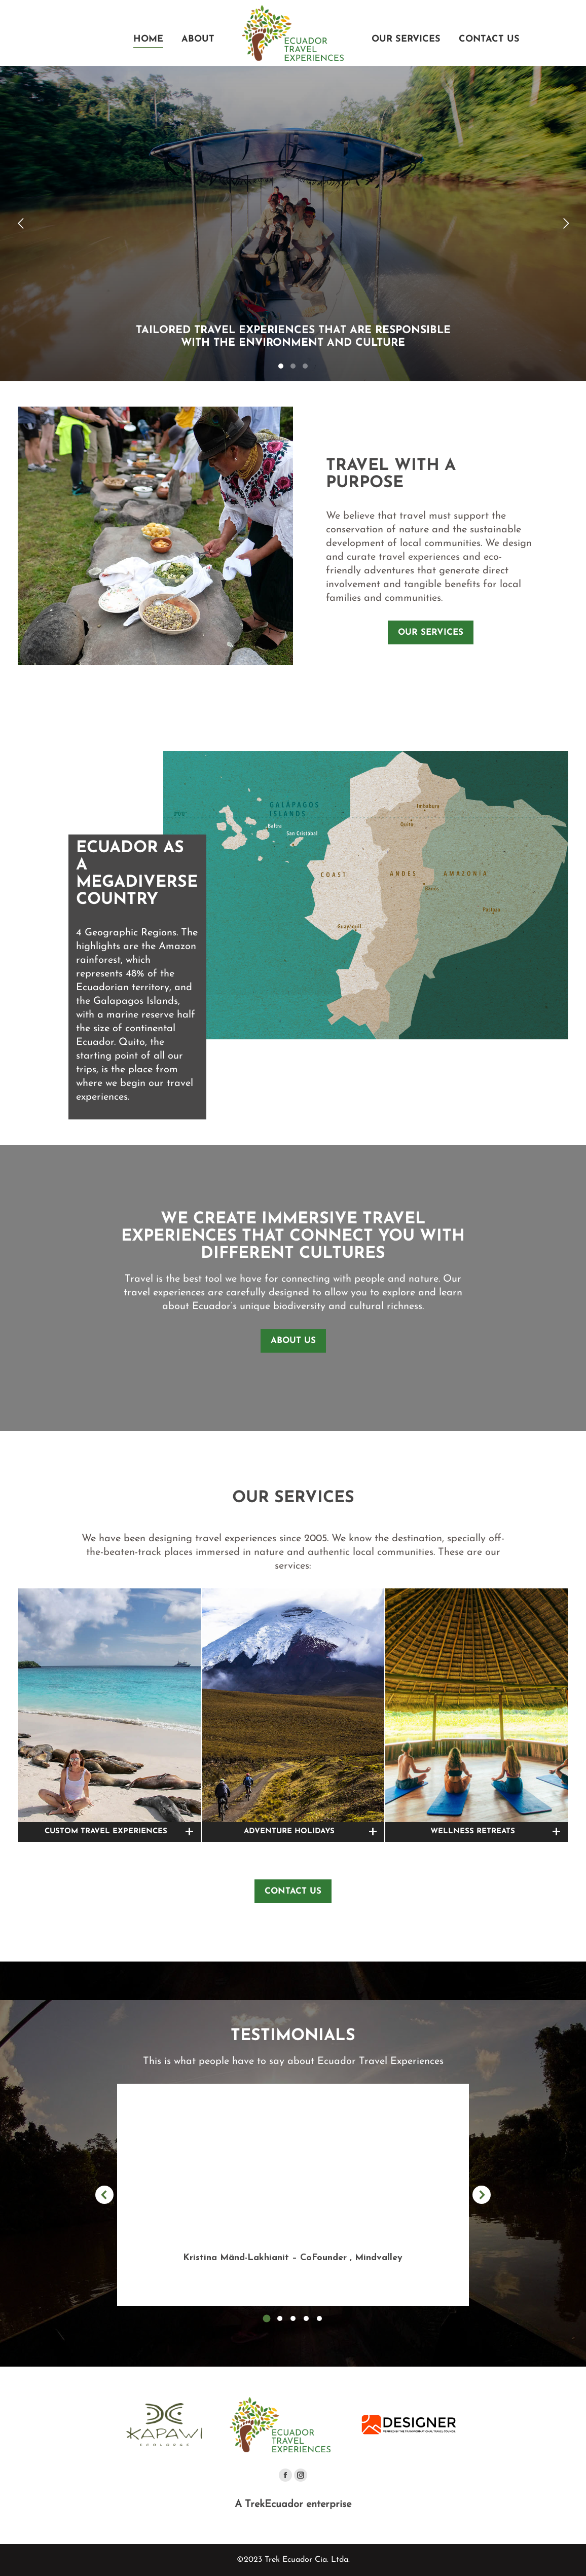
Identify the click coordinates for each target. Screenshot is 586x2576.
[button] (266, 2318)
